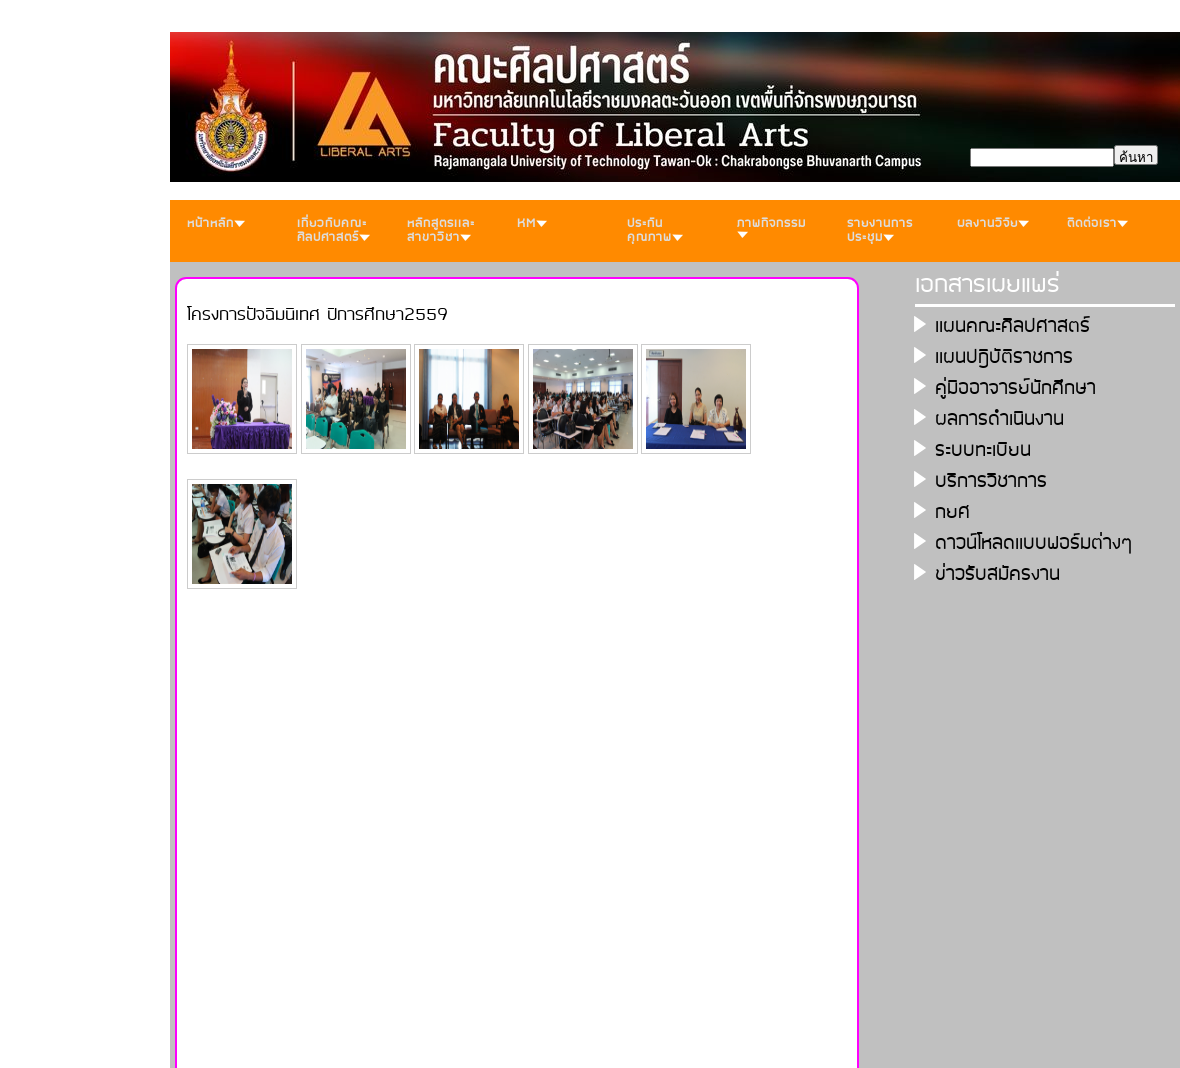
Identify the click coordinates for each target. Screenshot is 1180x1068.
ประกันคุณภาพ (655, 230)
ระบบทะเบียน (983, 450)
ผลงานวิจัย (993, 223)
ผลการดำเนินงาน (999, 419)
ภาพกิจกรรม (771, 226)
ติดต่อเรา (1097, 223)
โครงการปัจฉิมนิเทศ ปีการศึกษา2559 (317, 315)
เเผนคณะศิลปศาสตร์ (1012, 326)
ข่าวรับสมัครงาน (997, 574)
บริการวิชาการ (991, 481)
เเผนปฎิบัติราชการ (1004, 357)
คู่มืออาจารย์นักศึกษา (1015, 388)
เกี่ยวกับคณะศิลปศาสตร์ (333, 230)
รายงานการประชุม (880, 230)
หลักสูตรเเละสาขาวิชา (441, 230)
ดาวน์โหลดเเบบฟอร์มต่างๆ (1034, 543)
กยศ (952, 512)
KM (532, 223)
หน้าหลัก (216, 223)
